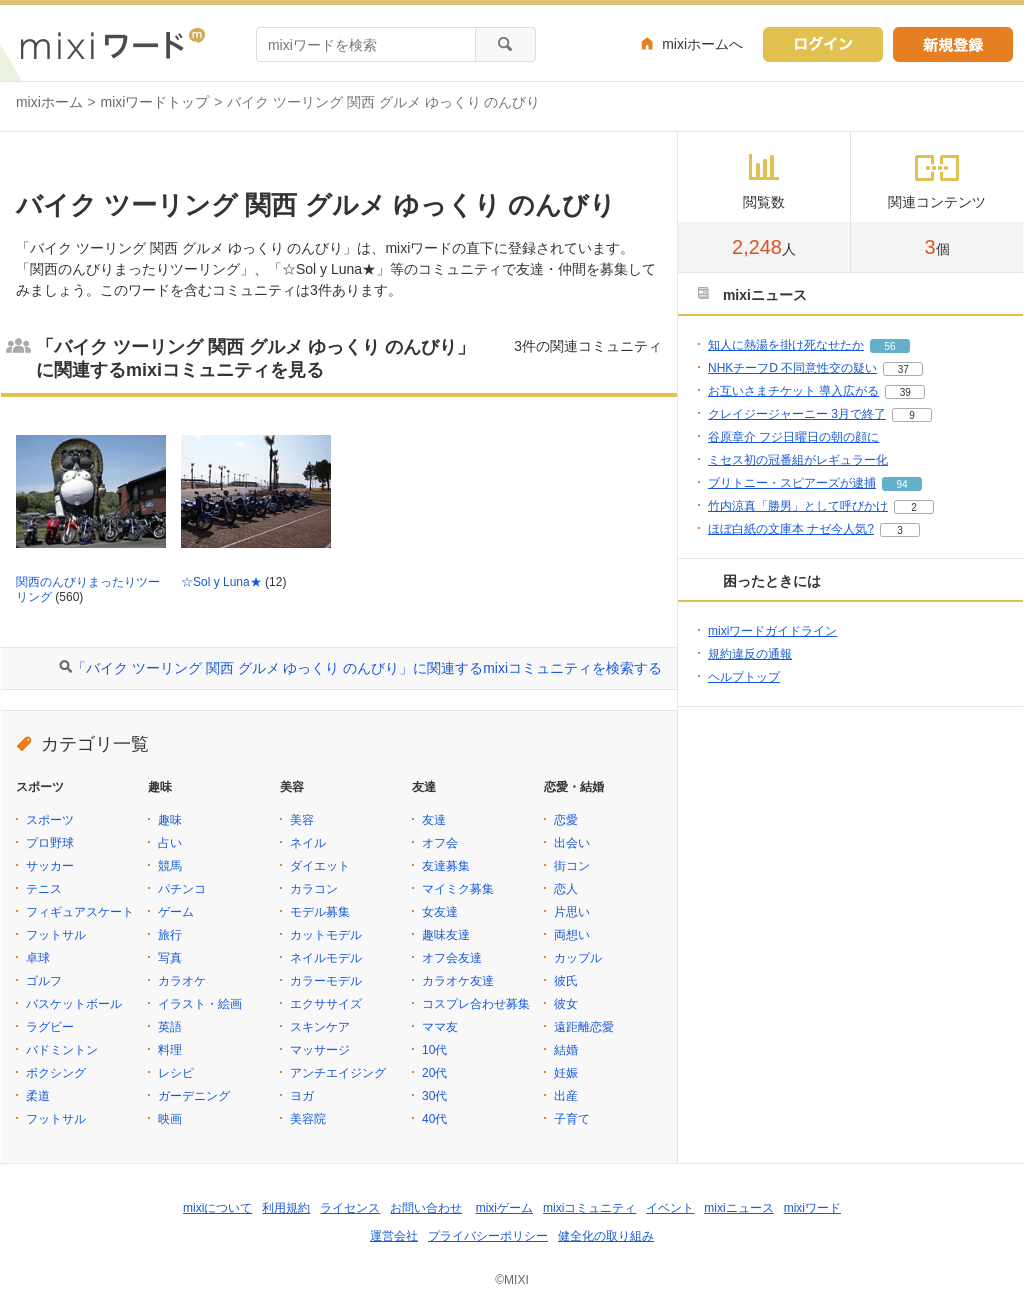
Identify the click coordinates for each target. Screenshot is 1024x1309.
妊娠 (566, 1073)
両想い (572, 935)
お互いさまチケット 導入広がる (793, 391)
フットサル (56, 935)
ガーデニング (194, 1096)
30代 (434, 1096)
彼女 (566, 1004)
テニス (44, 889)
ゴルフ (44, 981)
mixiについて (217, 1208)
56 (889, 346)
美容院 (308, 1119)
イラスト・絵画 (200, 1004)
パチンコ (182, 889)
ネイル (308, 843)
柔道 (38, 1096)
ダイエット (320, 866)
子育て (572, 1119)
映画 (170, 1119)
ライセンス (350, 1208)
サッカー (50, 866)
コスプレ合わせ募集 (476, 1004)
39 (905, 392)
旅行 (170, 935)
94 (901, 484)
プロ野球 (50, 843)
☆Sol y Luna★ (221, 582)
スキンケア (320, 1027)
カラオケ (182, 981)
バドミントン (62, 1050)
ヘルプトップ (744, 677)
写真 (170, 958)
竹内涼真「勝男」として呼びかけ (798, 506)
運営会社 (394, 1236)
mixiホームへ (702, 44)
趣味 (170, 820)
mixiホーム (49, 102)
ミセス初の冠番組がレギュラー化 (798, 460)
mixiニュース (738, 1208)
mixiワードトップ (155, 102)
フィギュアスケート (80, 912)
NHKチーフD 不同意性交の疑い (792, 368)
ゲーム (176, 912)
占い (170, 843)
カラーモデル (326, 981)
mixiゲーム (504, 1208)
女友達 (440, 912)
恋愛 (566, 820)
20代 (434, 1073)
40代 (434, 1119)
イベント (670, 1208)
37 (903, 369)
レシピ (176, 1073)
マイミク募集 (458, 889)
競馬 (170, 866)
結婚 (566, 1050)
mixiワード (812, 1208)
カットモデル (326, 935)
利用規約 (286, 1208)
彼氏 (566, 981)
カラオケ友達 (458, 981)
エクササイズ (326, 1004)
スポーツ (50, 820)
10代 (434, 1050)
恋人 (566, 889)
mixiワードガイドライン (772, 631)
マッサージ (320, 1050)
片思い (572, 912)
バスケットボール (74, 1004)
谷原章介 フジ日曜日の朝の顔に (793, 437)
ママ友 (440, 1027)
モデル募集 (320, 912)
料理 (170, 1050)
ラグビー (50, 1027)
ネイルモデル (326, 958)
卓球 (38, 958)
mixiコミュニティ (589, 1208)
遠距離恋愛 (584, 1027)
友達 (434, 820)
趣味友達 (446, 935)
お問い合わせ (426, 1208)
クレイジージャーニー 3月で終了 (797, 414)
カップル (578, 958)
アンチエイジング (338, 1073)
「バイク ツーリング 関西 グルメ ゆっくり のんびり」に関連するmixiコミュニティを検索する (367, 668)
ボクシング (56, 1073)
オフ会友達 (452, 958)
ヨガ (302, 1096)
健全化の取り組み (606, 1236)
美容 (302, 820)
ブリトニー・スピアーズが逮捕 (792, 483)
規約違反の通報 (750, 654)
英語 (170, 1027)
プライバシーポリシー (488, 1236)
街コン (572, 866)
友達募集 (446, 866)
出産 (566, 1096)
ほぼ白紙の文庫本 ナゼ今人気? (791, 529)
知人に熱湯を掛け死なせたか (786, 345)
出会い (572, 843)
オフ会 (440, 843)
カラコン (314, 889)
